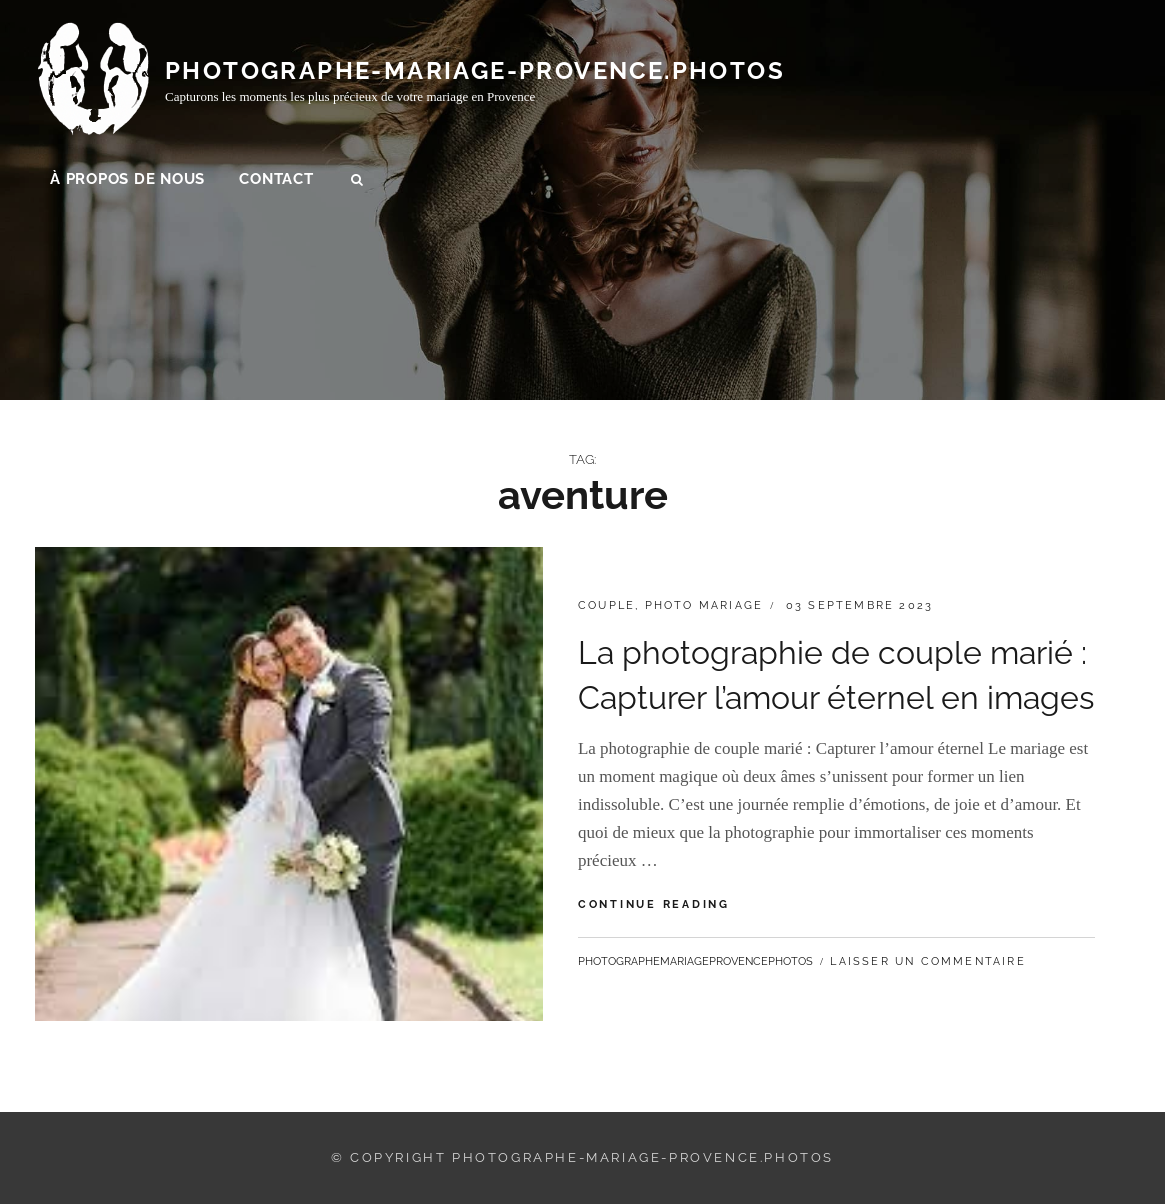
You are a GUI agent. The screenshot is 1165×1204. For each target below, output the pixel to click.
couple (606, 605)
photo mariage (704, 605)
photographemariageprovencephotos (695, 961)
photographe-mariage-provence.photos (475, 72)
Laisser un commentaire (927, 961)
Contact (276, 181)
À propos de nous (127, 181)
